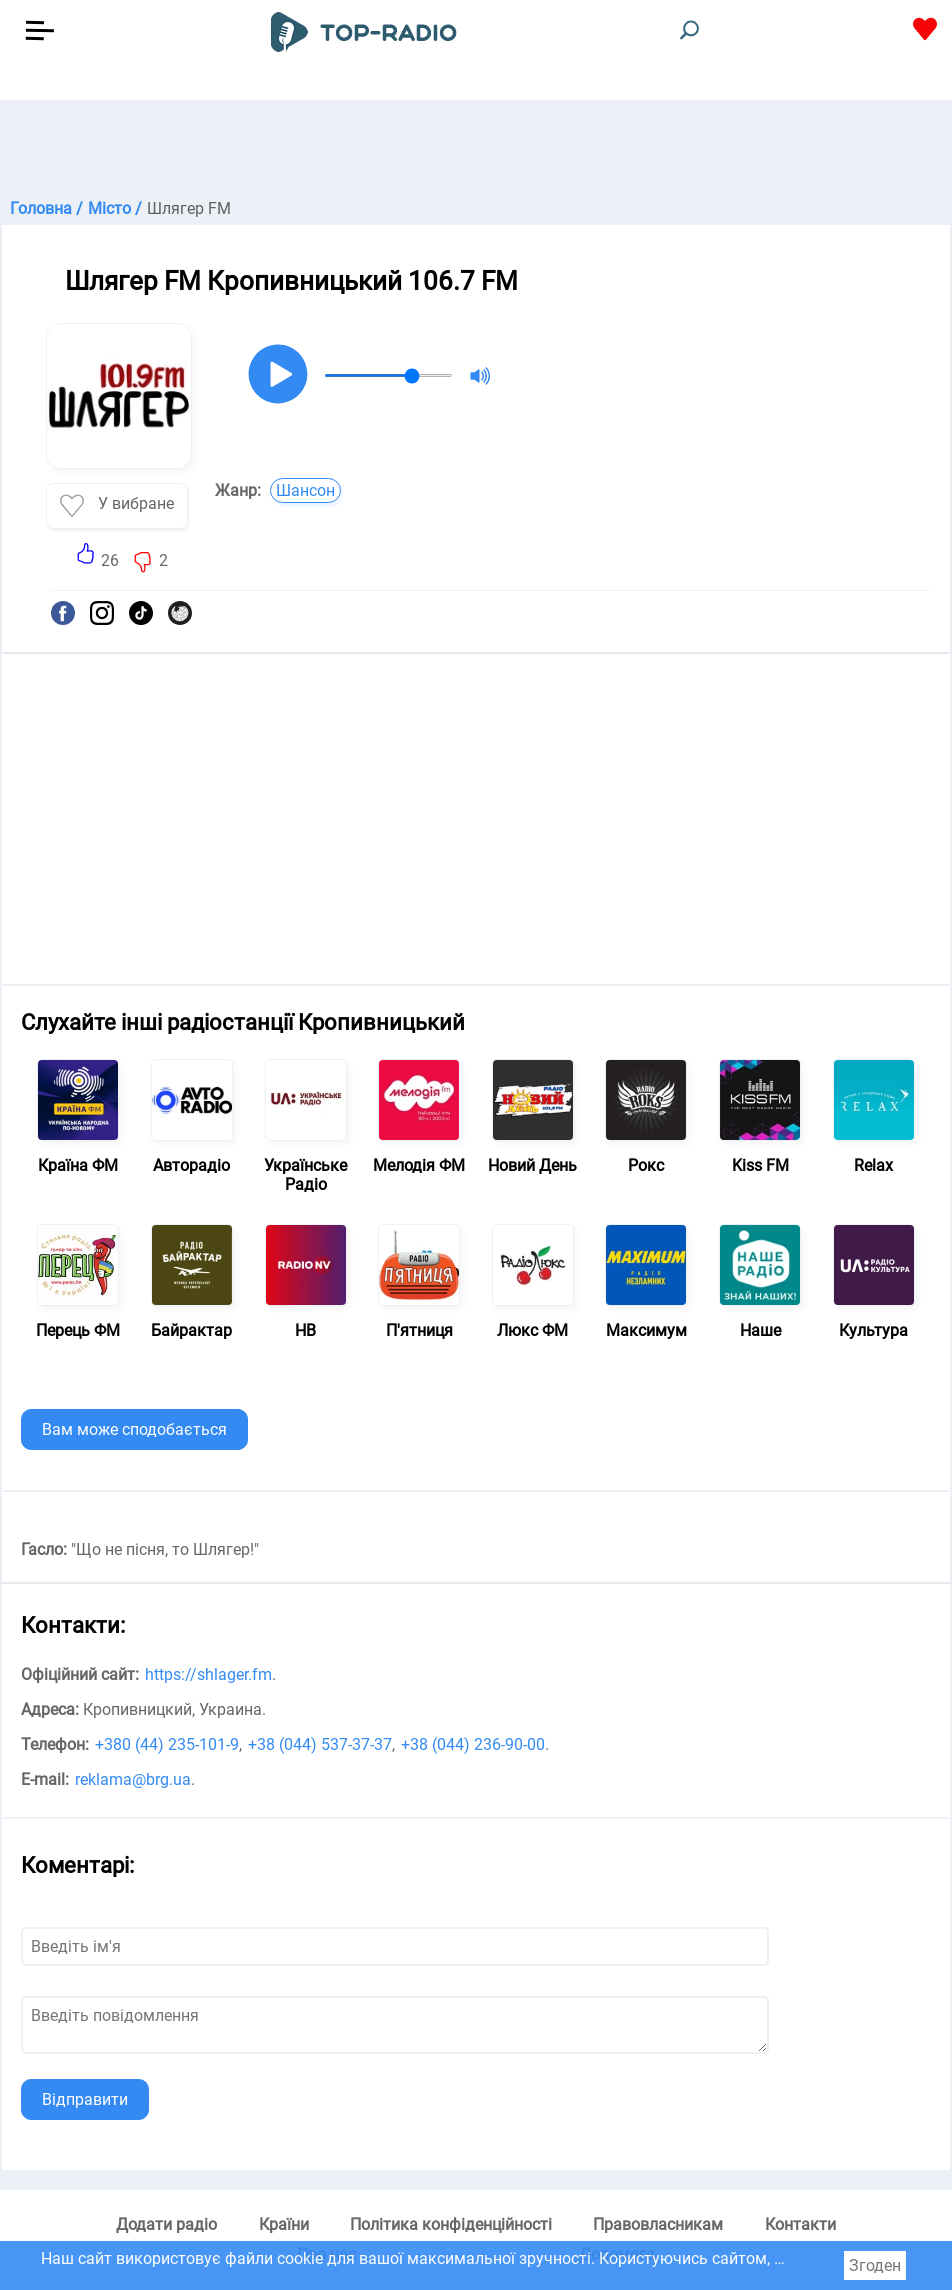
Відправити (85, 2099)
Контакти (800, 2224)
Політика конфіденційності (451, 2224)
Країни (284, 2224)
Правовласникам (658, 2224)
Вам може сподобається (134, 1429)
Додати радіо (166, 2224)
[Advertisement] (476, 150)
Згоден (875, 2265)
